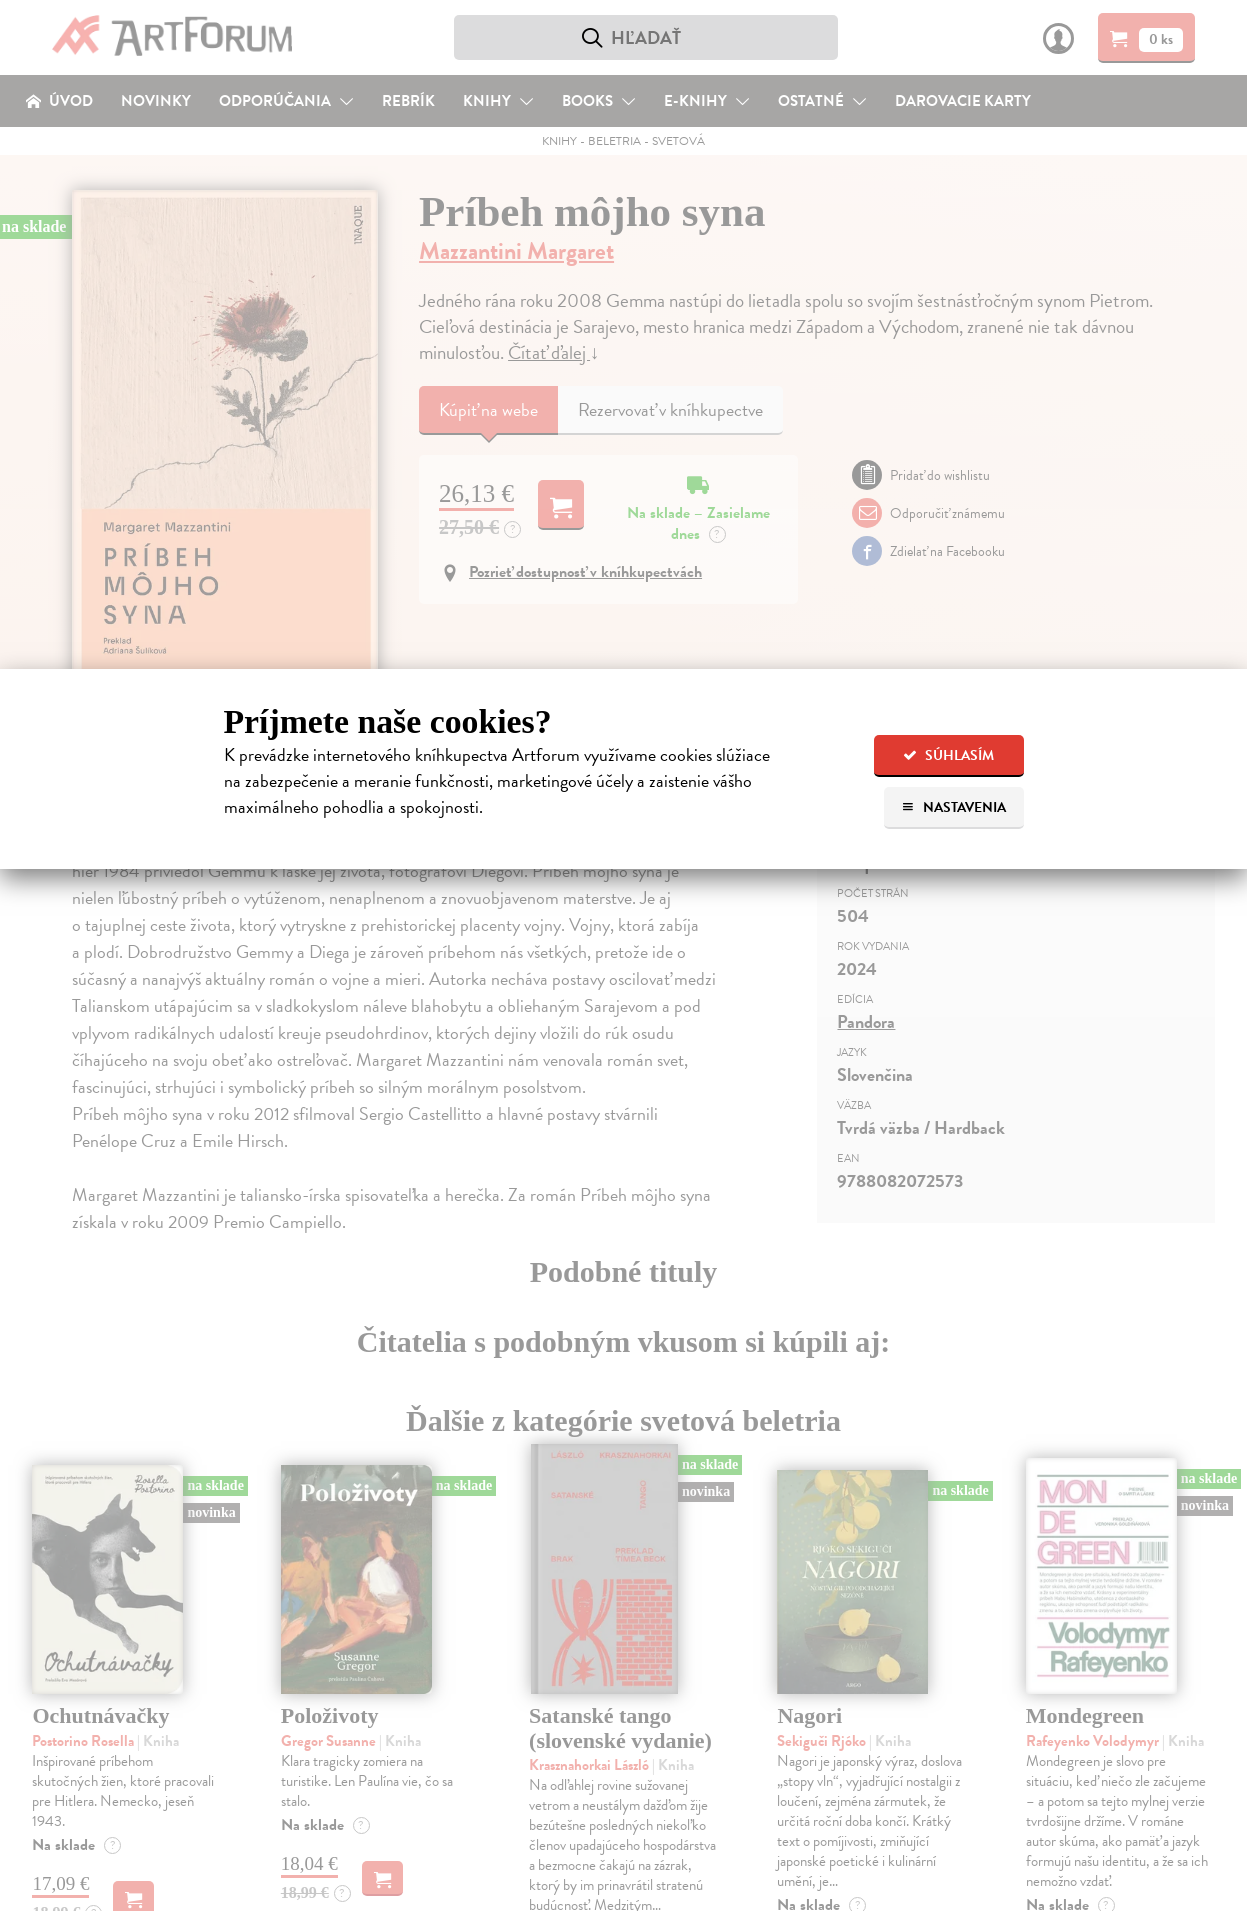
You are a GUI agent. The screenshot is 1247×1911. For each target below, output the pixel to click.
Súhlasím (948, 755)
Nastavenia (953, 807)
